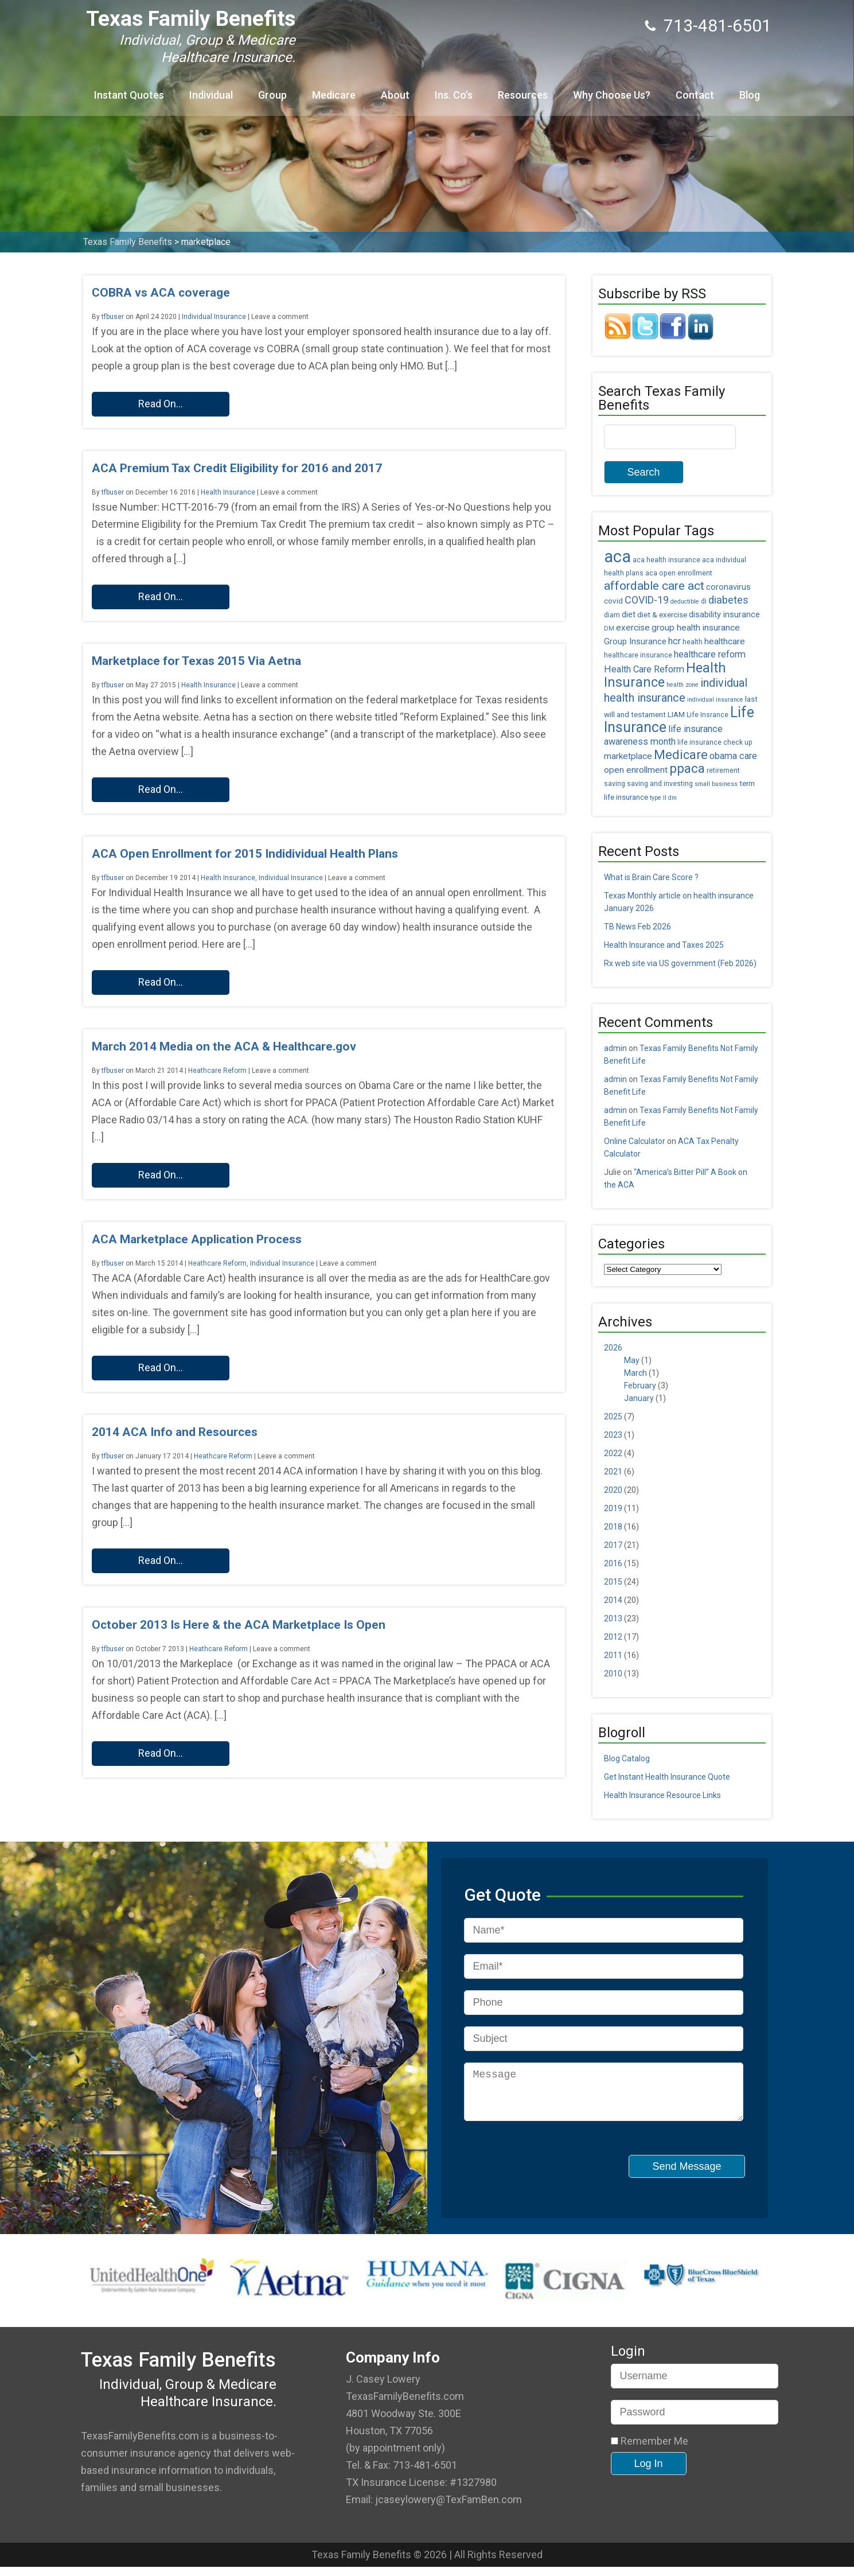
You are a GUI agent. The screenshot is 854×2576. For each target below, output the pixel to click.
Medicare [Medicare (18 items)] (681, 755)
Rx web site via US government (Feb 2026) (680, 963)
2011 (613, 1655)
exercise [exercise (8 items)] (633, 627)
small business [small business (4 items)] (716, 784)
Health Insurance (228, 492)
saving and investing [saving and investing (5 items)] (660, 784)
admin (615, 1048)
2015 (613, 1581)
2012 (613, 1636)
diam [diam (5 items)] (612, 615)
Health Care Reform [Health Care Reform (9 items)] (644, 669)
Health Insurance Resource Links (662, 1795)
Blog (749, 95)
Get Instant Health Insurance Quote (667, 1776)
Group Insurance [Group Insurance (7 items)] (635, 642)
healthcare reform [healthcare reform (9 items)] (710, 654)
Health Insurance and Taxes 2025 (664, 945)
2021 (613, 1471)
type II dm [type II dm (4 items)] (663, 797)
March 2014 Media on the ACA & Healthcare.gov (224, 1046)
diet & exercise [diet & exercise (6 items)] (662, 614)
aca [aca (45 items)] (617, 556)
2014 (613, 1600)
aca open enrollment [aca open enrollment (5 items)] (678, 573)
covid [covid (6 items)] (613, 600)
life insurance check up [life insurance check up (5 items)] (714, 742)
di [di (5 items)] (704, 601)
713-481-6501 (717, 25)
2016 (613, 1563)
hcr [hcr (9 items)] (674, 641)
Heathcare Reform (217, 1071)
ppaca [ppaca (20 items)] (687, 768)
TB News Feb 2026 (637, 926)
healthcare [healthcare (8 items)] (724, 641)
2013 (613, 1618)
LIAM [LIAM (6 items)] (676, 714)
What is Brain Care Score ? (651, 877)
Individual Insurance (214, 317)
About (395, 95)
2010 (613, 1673)
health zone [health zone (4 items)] (682, 684)
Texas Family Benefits (190, 18)
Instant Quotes (129, 95)
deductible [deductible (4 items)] (684, 601)
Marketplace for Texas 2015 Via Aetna (196, 661)
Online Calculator (634, 1141)
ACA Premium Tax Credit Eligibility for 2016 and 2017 (237, 468)
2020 (613, 1490)
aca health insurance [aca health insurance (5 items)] (666, 560)
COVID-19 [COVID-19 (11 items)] (647, 600)
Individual (211, 95)
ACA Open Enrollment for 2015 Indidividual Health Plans (245, 854)
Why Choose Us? (611, 95)
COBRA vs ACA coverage (161, 292)
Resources (523, 95)
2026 (613, 1347)
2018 (613, 1526)
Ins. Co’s (454, 95)
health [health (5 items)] (693, 642)
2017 (613, 1545)
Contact (695, 95)
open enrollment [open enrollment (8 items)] (636, 770)
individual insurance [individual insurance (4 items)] (715, 699)
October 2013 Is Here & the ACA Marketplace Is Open (238, 1625)
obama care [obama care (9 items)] (733, 755)
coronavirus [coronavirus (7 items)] (728, 587)
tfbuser (113, 317)
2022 (613, 1453)
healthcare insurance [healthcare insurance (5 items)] (638, 655)
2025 (613, 1416)
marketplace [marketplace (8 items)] (628, 756)
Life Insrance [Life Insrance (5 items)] (707, 715)
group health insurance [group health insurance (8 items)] (696, 627)
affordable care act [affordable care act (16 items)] (654, 586)
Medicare (334, 95)
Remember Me (649, 2450)
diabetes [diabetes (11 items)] (728, 600)
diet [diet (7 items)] (628, 615)
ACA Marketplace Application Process (197, 1239)
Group (272, 95)
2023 (613, 1434)
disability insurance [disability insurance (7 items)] (724, 615)
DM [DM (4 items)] (609, 628)
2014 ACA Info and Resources (175, 1432)
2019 (613, 1508)
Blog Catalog (627, 1758)
